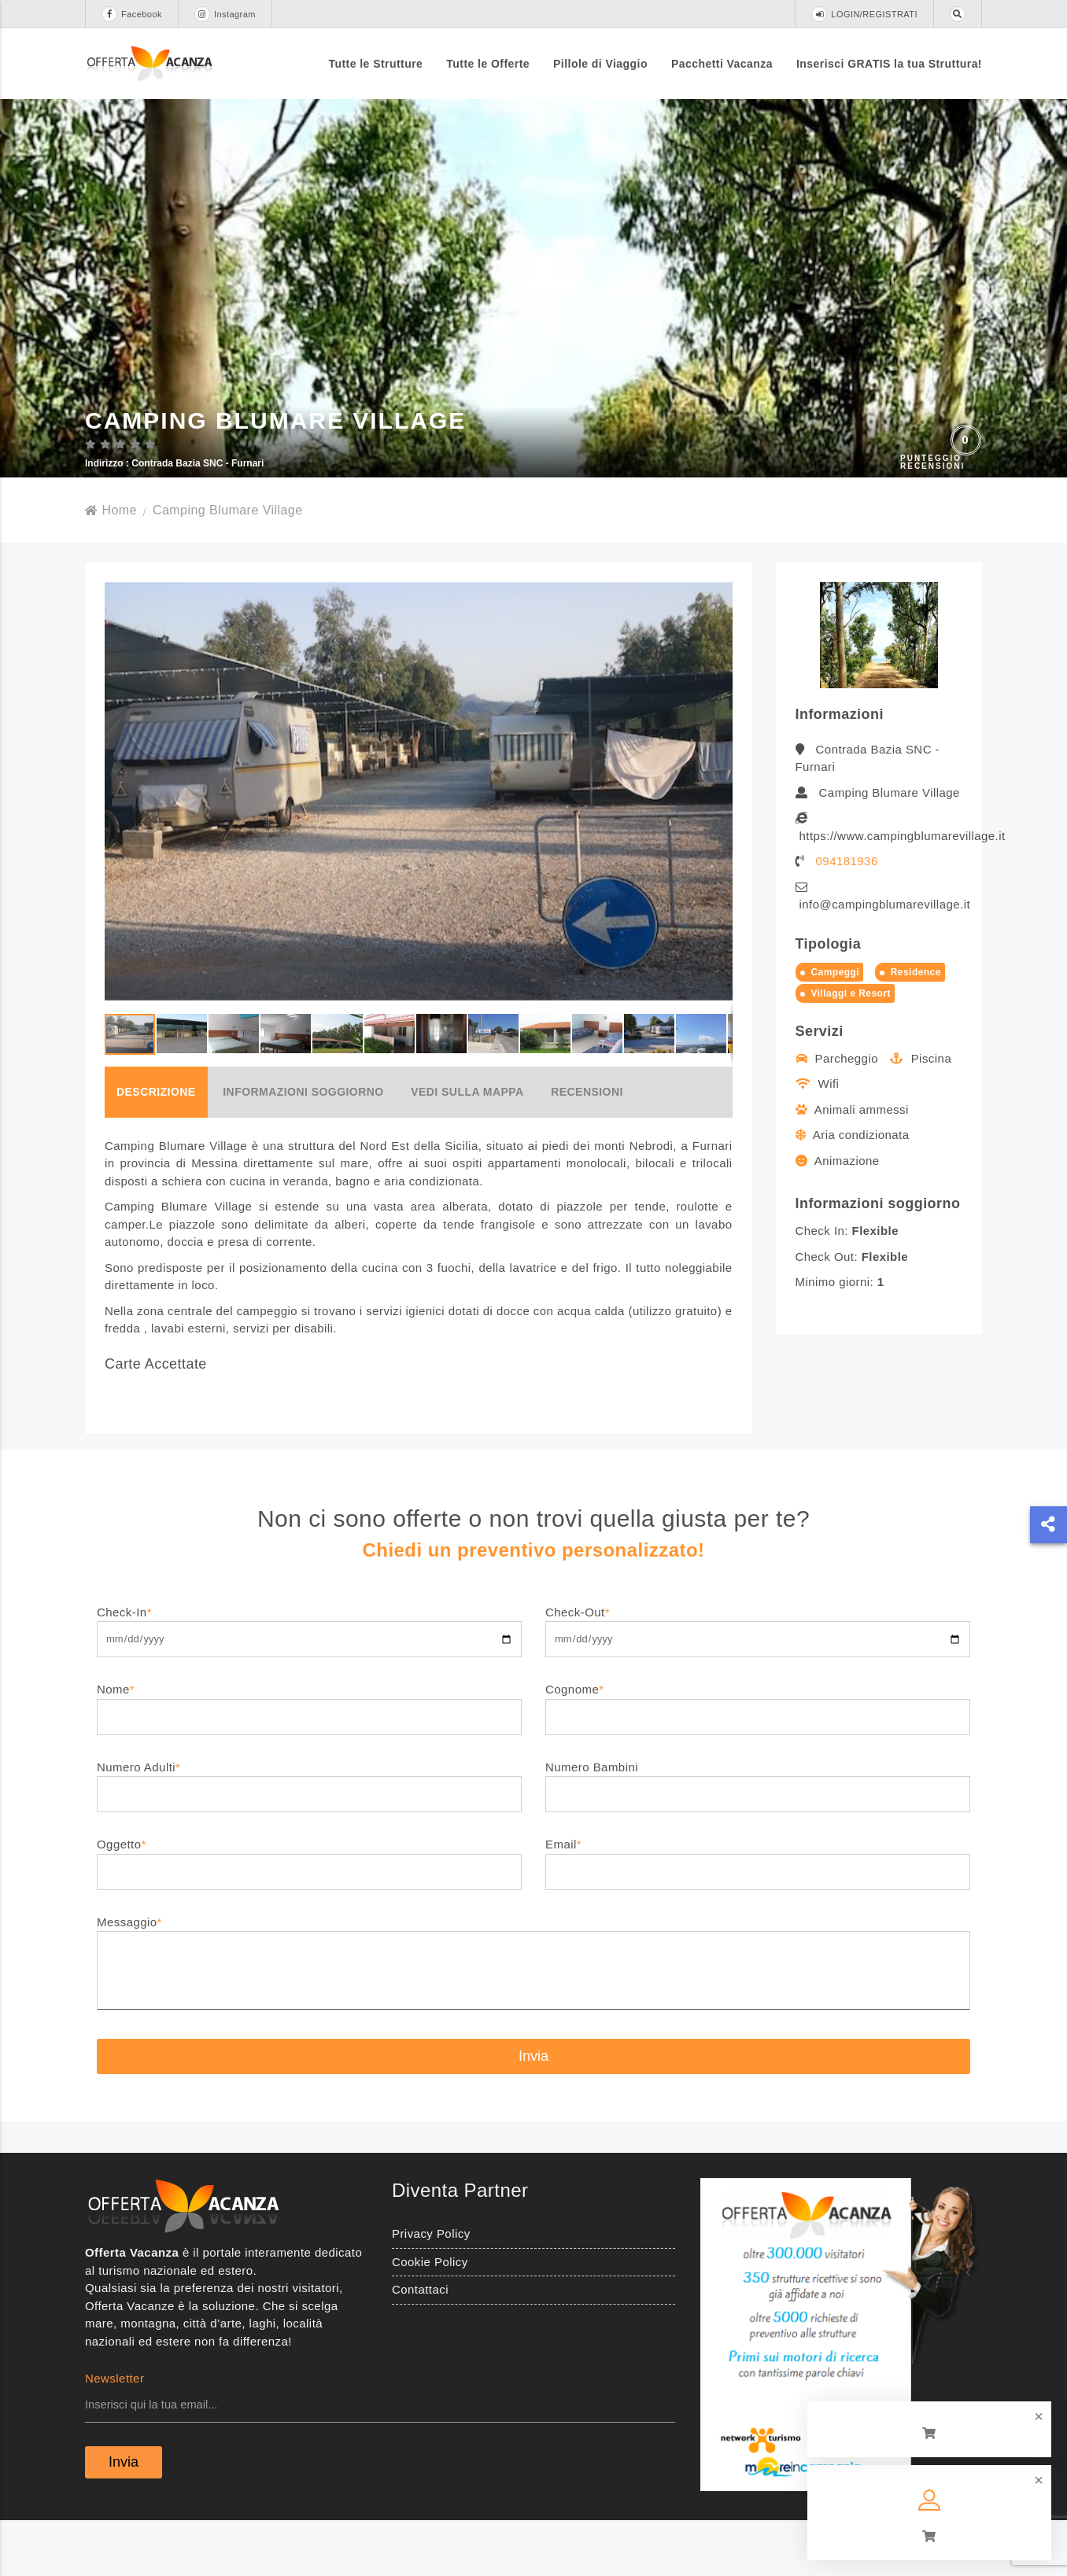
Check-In (309, 1680)
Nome (309, 1758)
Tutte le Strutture (376, 63)
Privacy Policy (431, 2288)
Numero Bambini (757, 1835)
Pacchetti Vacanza (722, 63)
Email (757, 1912)
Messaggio (533, 2018)
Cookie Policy (430, 2316)
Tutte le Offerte (488, 63)
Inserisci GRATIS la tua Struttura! (889, 63)
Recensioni (587, 1146)
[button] (718, 845)
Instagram (225, 14)
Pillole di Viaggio (600, 63)
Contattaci (420, 2344)
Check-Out (757, 1680)
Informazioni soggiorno (303, 1146)
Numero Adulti (309, 1835)
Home (111, 564)
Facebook (132, 14)
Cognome (757, 1758)
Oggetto (309, 1912)
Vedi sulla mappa (467, 1146)
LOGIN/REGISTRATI (864, 14)
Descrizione (156, 1146)
